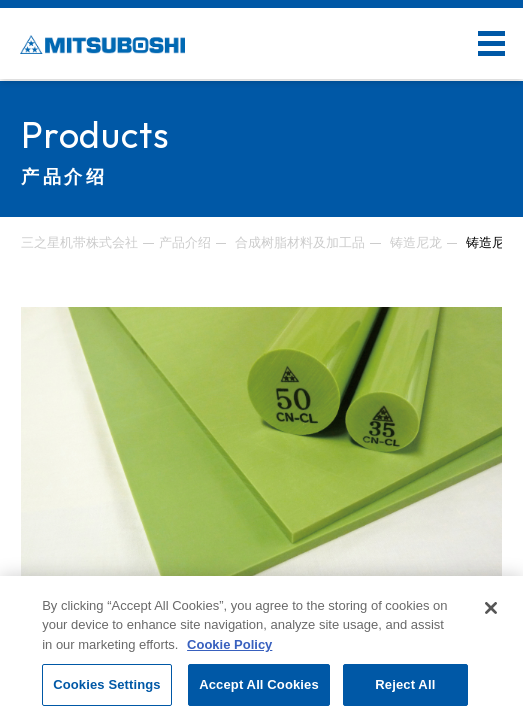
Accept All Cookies (259, 684)
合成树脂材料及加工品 (300, 242)
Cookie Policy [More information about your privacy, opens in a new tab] (229, 644)
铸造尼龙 (416, 242)
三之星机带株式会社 (79, 242)
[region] (261, 648)
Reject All (405, 684)
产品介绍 (185, 242)
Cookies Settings (107, 684)
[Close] (491, 608)
